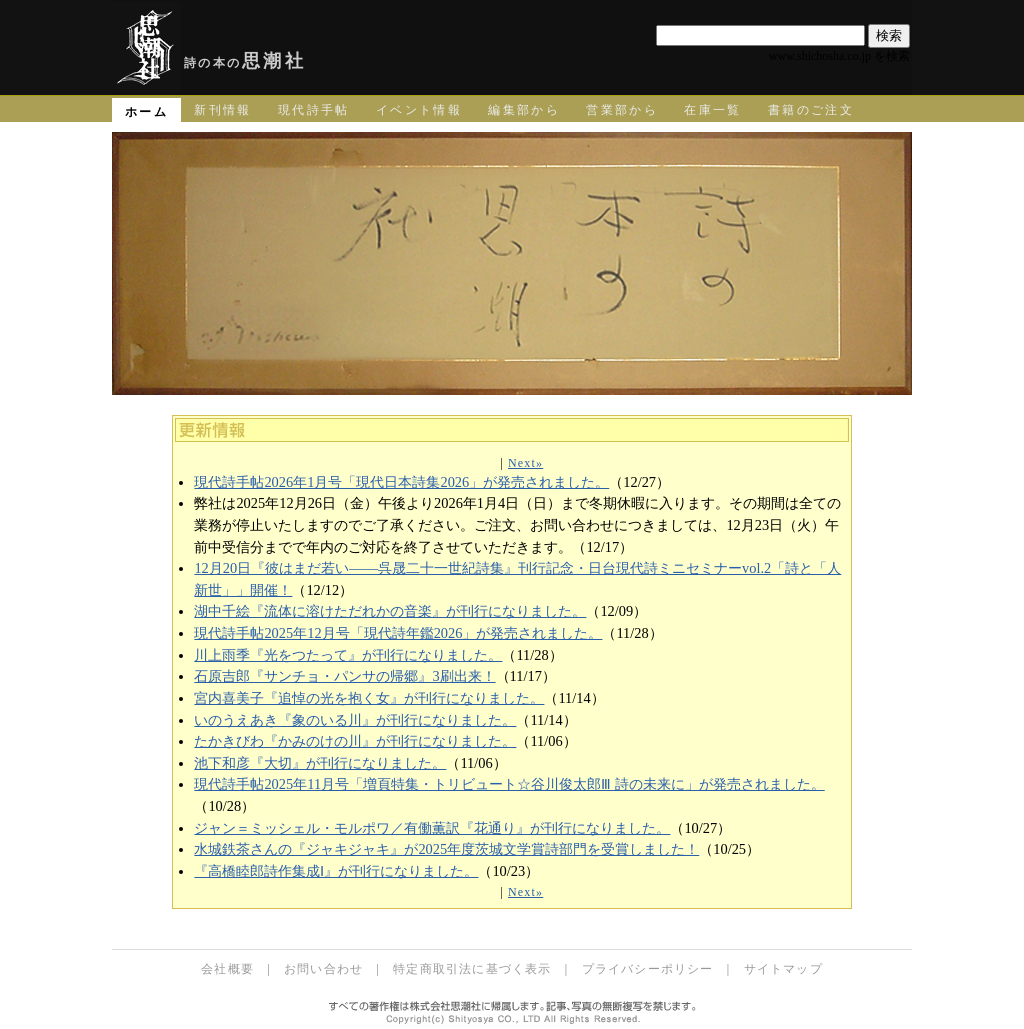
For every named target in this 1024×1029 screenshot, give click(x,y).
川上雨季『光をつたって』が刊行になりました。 (348, 655)
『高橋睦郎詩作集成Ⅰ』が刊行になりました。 (336, 871)
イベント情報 (419, 110)
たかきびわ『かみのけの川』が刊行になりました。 (355, 741)
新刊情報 (223, 110)
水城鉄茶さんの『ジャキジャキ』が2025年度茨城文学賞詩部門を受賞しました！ (446, 849)
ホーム (146, 112)
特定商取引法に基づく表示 (472, 969)
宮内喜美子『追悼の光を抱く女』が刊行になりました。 (369, 698)
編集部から (524, 110)
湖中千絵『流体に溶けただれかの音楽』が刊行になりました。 (390, 611)
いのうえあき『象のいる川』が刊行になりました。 (355, 720)
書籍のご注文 (811, 110)
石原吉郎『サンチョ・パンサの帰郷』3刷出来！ (344, 676)
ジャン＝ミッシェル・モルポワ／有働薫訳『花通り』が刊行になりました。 (432, 828)
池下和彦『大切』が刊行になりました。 (320, 763)
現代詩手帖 (314, 110)
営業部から (622, 110)
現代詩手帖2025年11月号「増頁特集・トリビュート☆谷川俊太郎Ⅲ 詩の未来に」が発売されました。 (509, 784)
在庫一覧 (713, 110)
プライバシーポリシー (648, 969)
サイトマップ (783, 969)
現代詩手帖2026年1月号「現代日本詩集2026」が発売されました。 (401, 482)
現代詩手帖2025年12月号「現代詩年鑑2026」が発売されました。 (398, 633)
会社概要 (227, 969)
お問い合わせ (323, 969)
